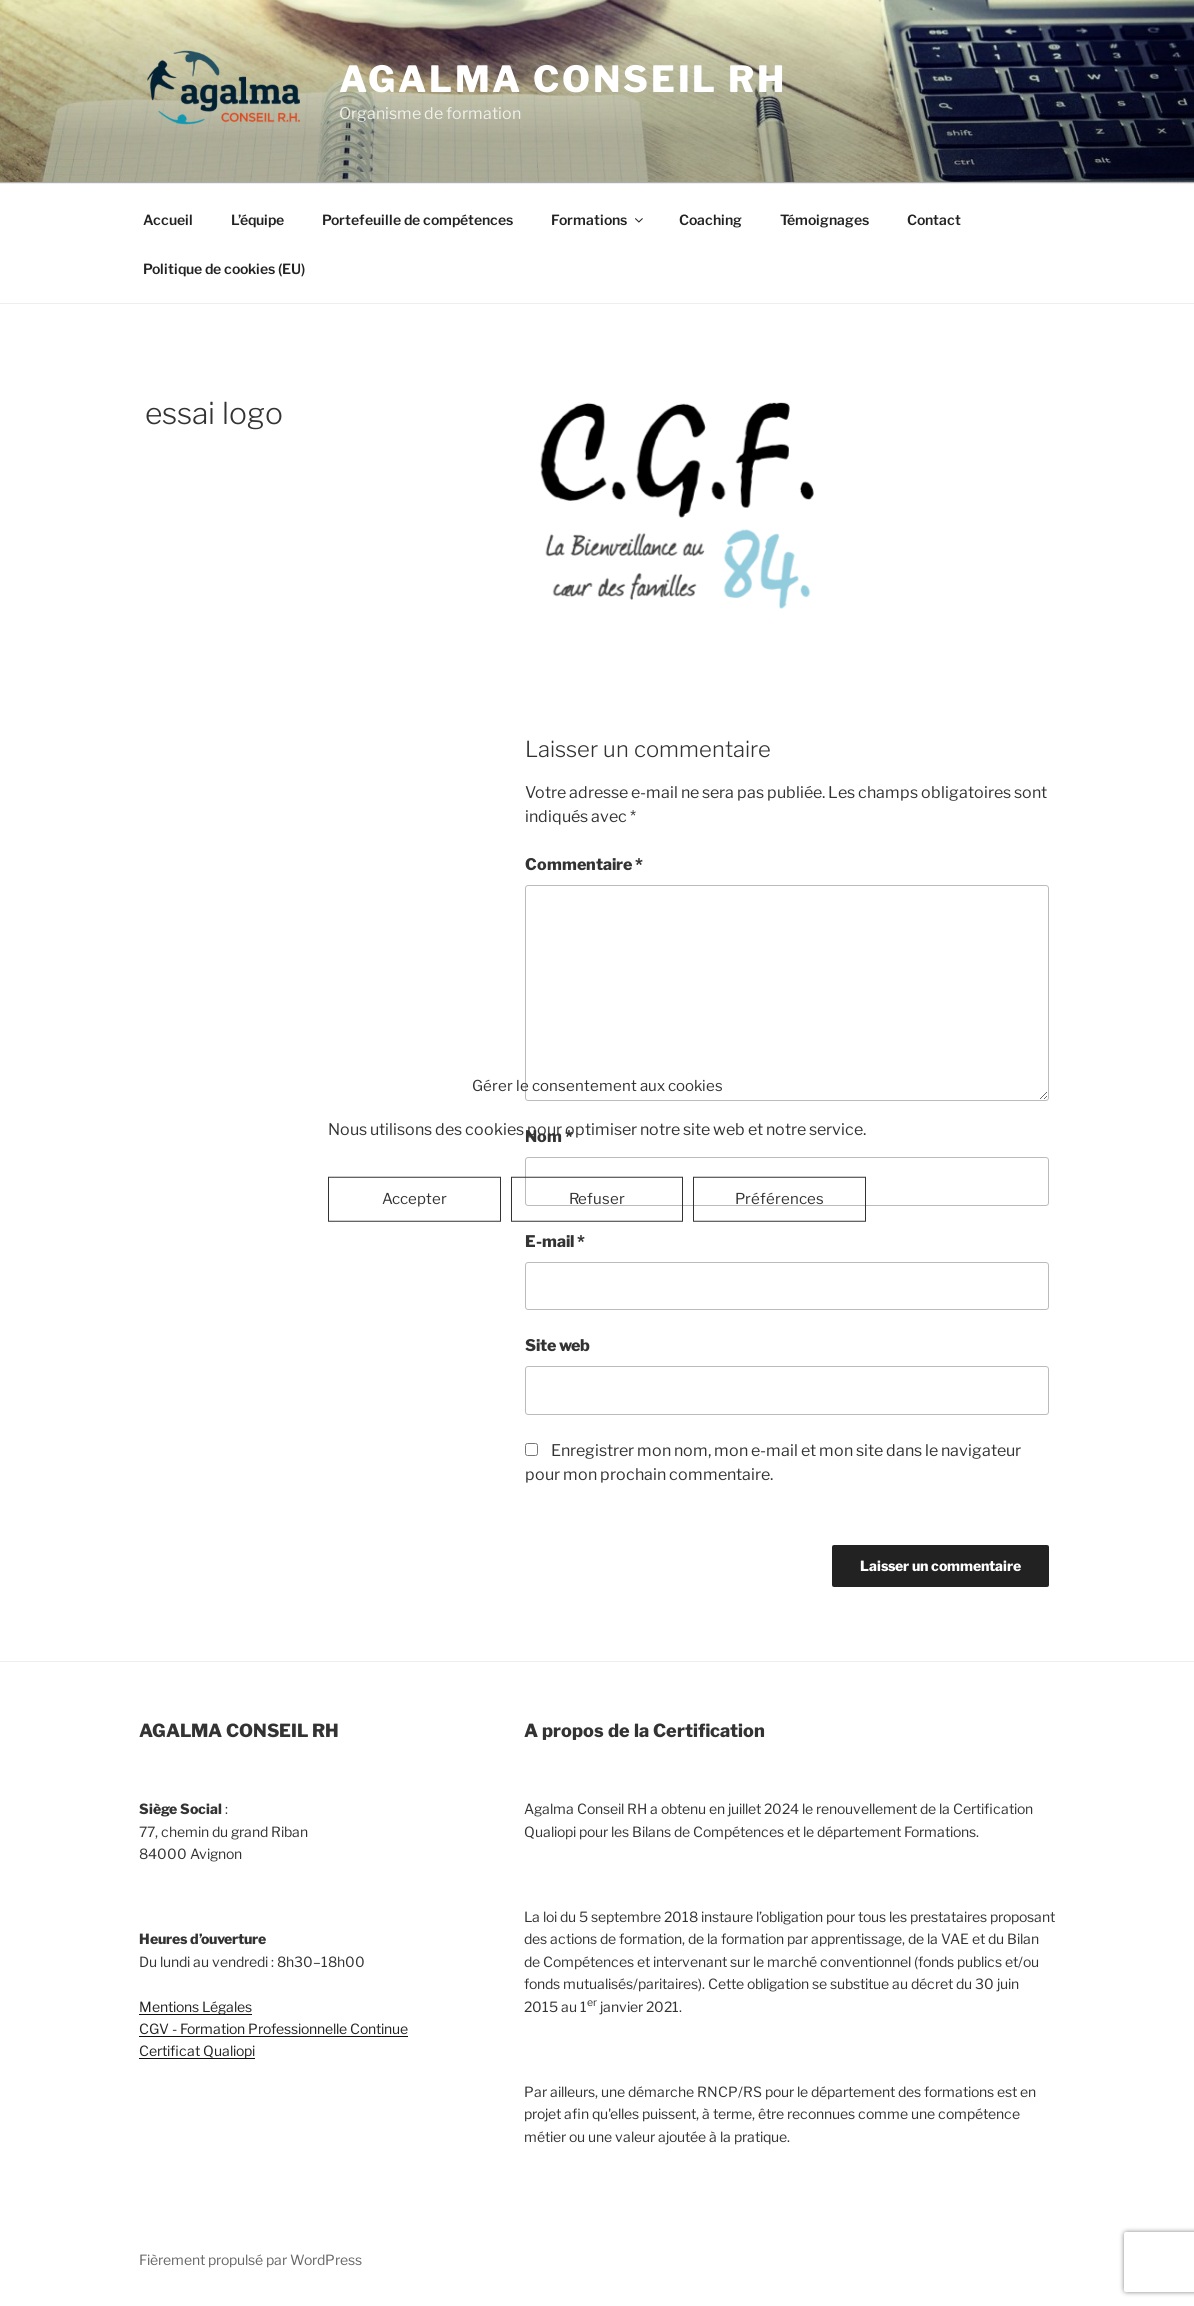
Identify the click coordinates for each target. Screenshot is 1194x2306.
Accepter (414, 1199)
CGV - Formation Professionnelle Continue (273, 2028)
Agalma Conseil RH (563, 79)
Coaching (710, 219)
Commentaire (584, 864)
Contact (934, 219)
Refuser (597, 1199)
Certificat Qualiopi (197, 2050)
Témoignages (824, 219)
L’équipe (257, 219)
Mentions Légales (195, 2006)
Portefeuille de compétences (417, 219)
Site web (557, 1345)
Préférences (779, 1199)
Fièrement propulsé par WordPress (250, 2259)
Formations (598, 219)
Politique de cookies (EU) (224, 268)
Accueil (168, 219)
